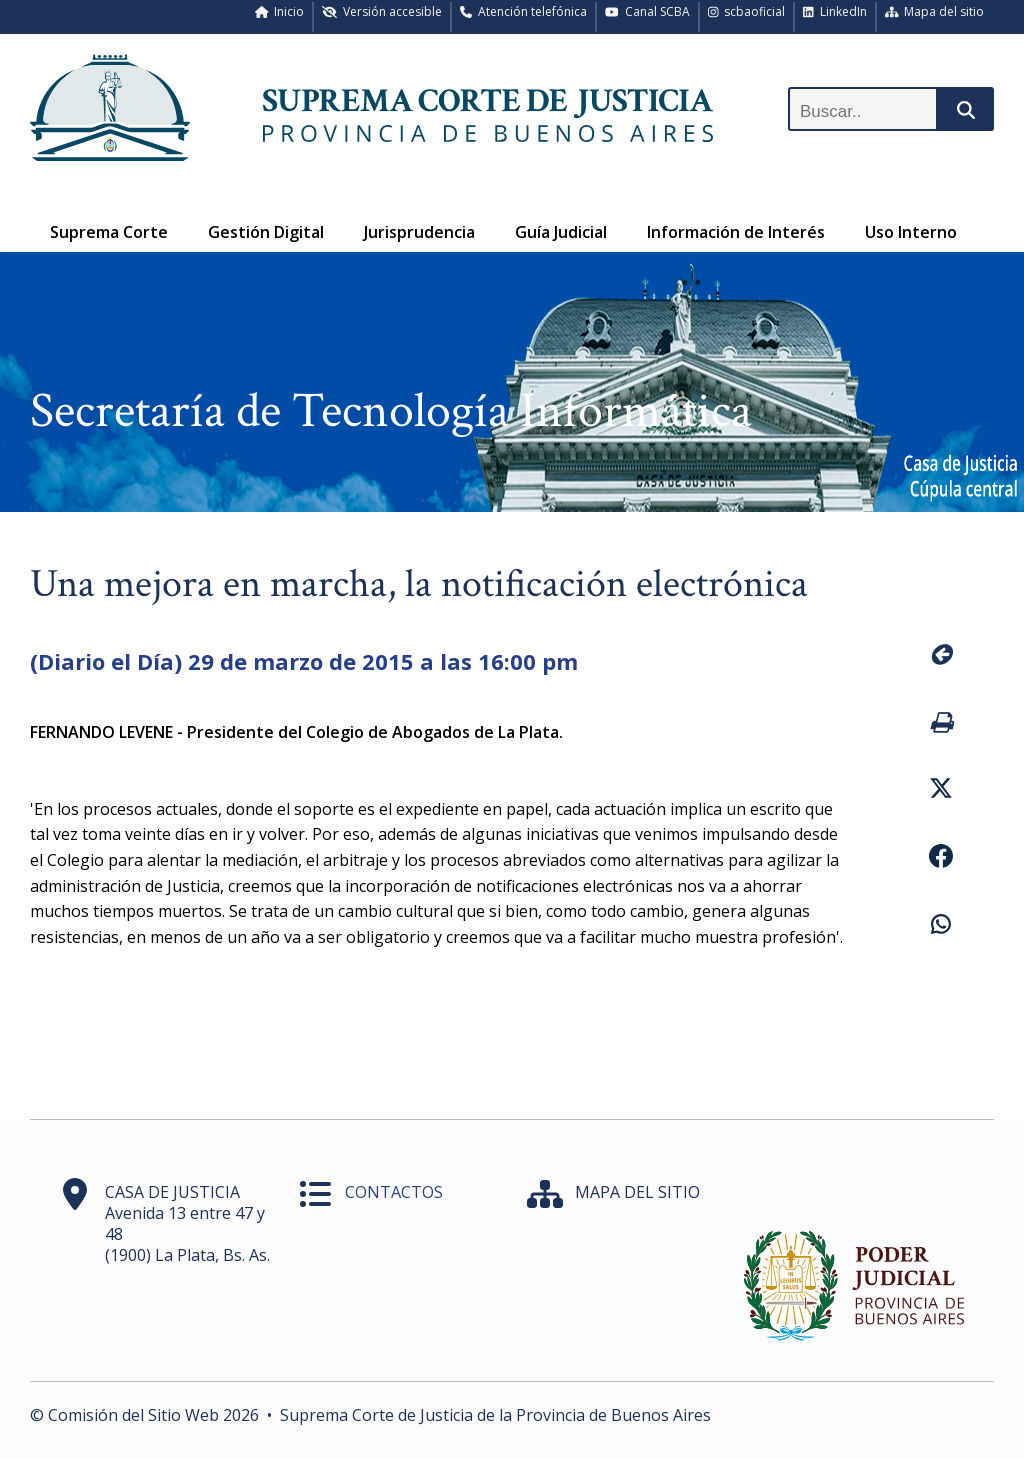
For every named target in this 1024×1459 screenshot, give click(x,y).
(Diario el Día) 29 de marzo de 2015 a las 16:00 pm (304, 661)
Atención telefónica (523, 11)
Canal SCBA (647, 11)
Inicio (280, 11)
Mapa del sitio (935, 11)
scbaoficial (747, 11)
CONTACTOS (394, 1192)
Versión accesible (382, 11)
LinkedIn (835, 11)
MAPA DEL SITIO (637, 1192)
